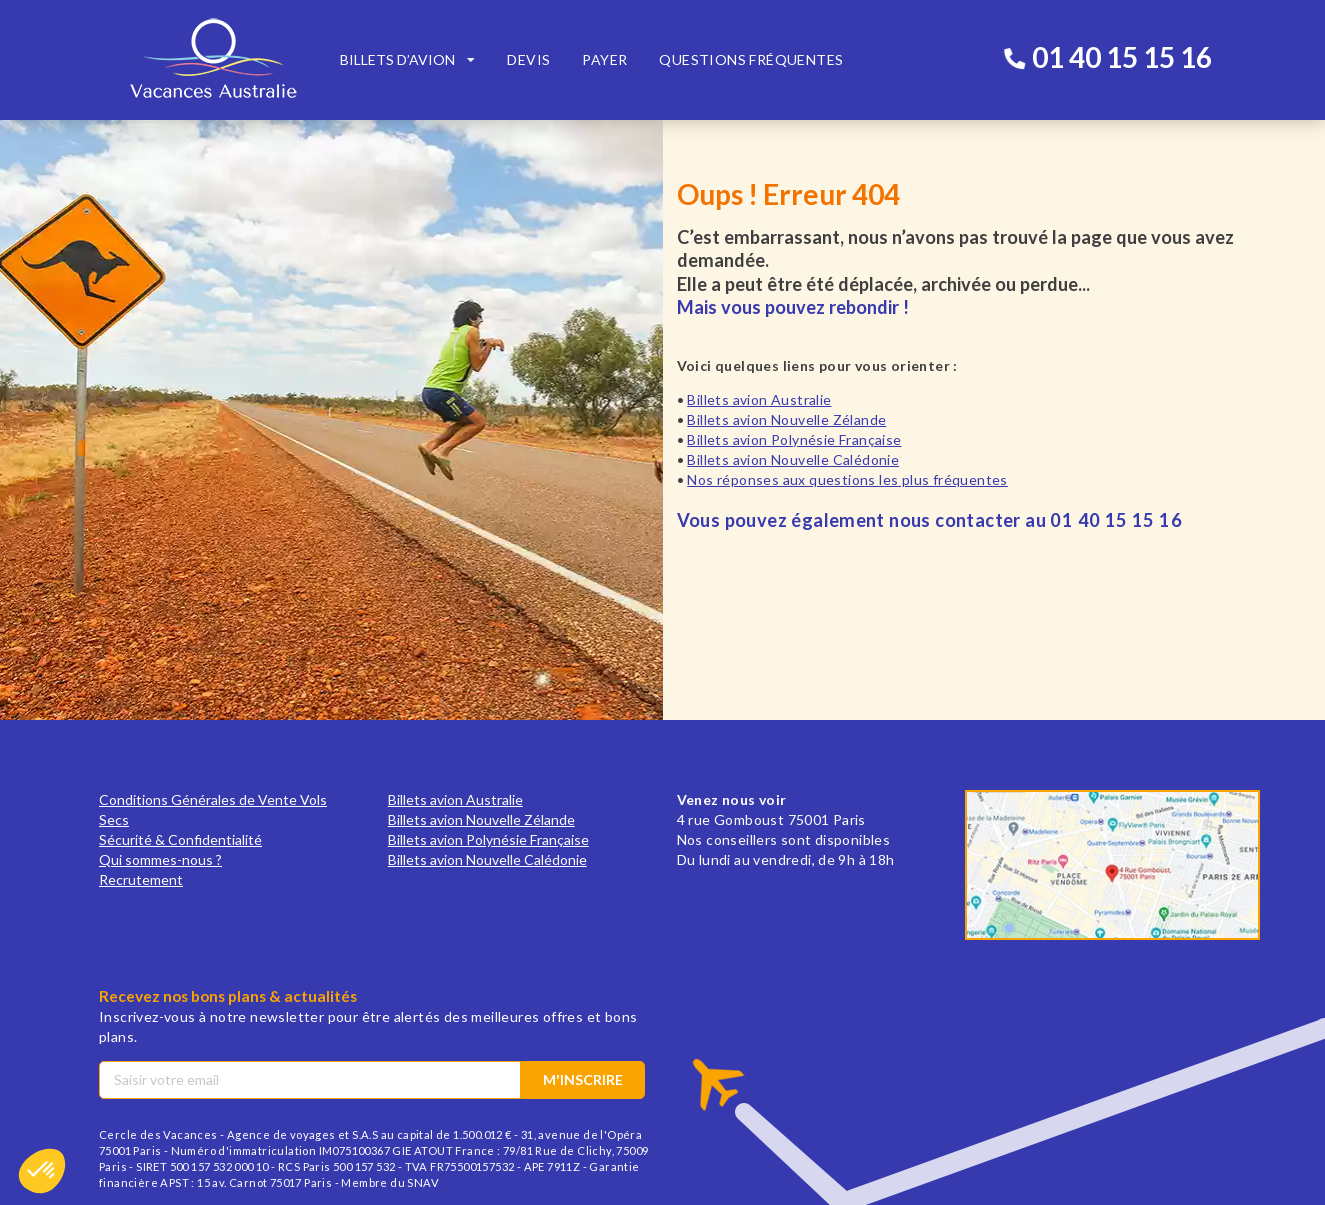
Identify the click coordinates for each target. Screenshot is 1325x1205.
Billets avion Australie (759, 399)
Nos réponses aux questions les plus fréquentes (847, 479)
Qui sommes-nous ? (160, 859)
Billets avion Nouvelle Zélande (786, 419)
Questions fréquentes (751, 59)
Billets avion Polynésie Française (794, 439)
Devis (528, 59)
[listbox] (407, 60)
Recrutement (141, 879)
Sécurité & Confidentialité (180, 839)
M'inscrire (583, 1079)
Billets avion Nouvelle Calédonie (793, 459)
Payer (604, 59)
